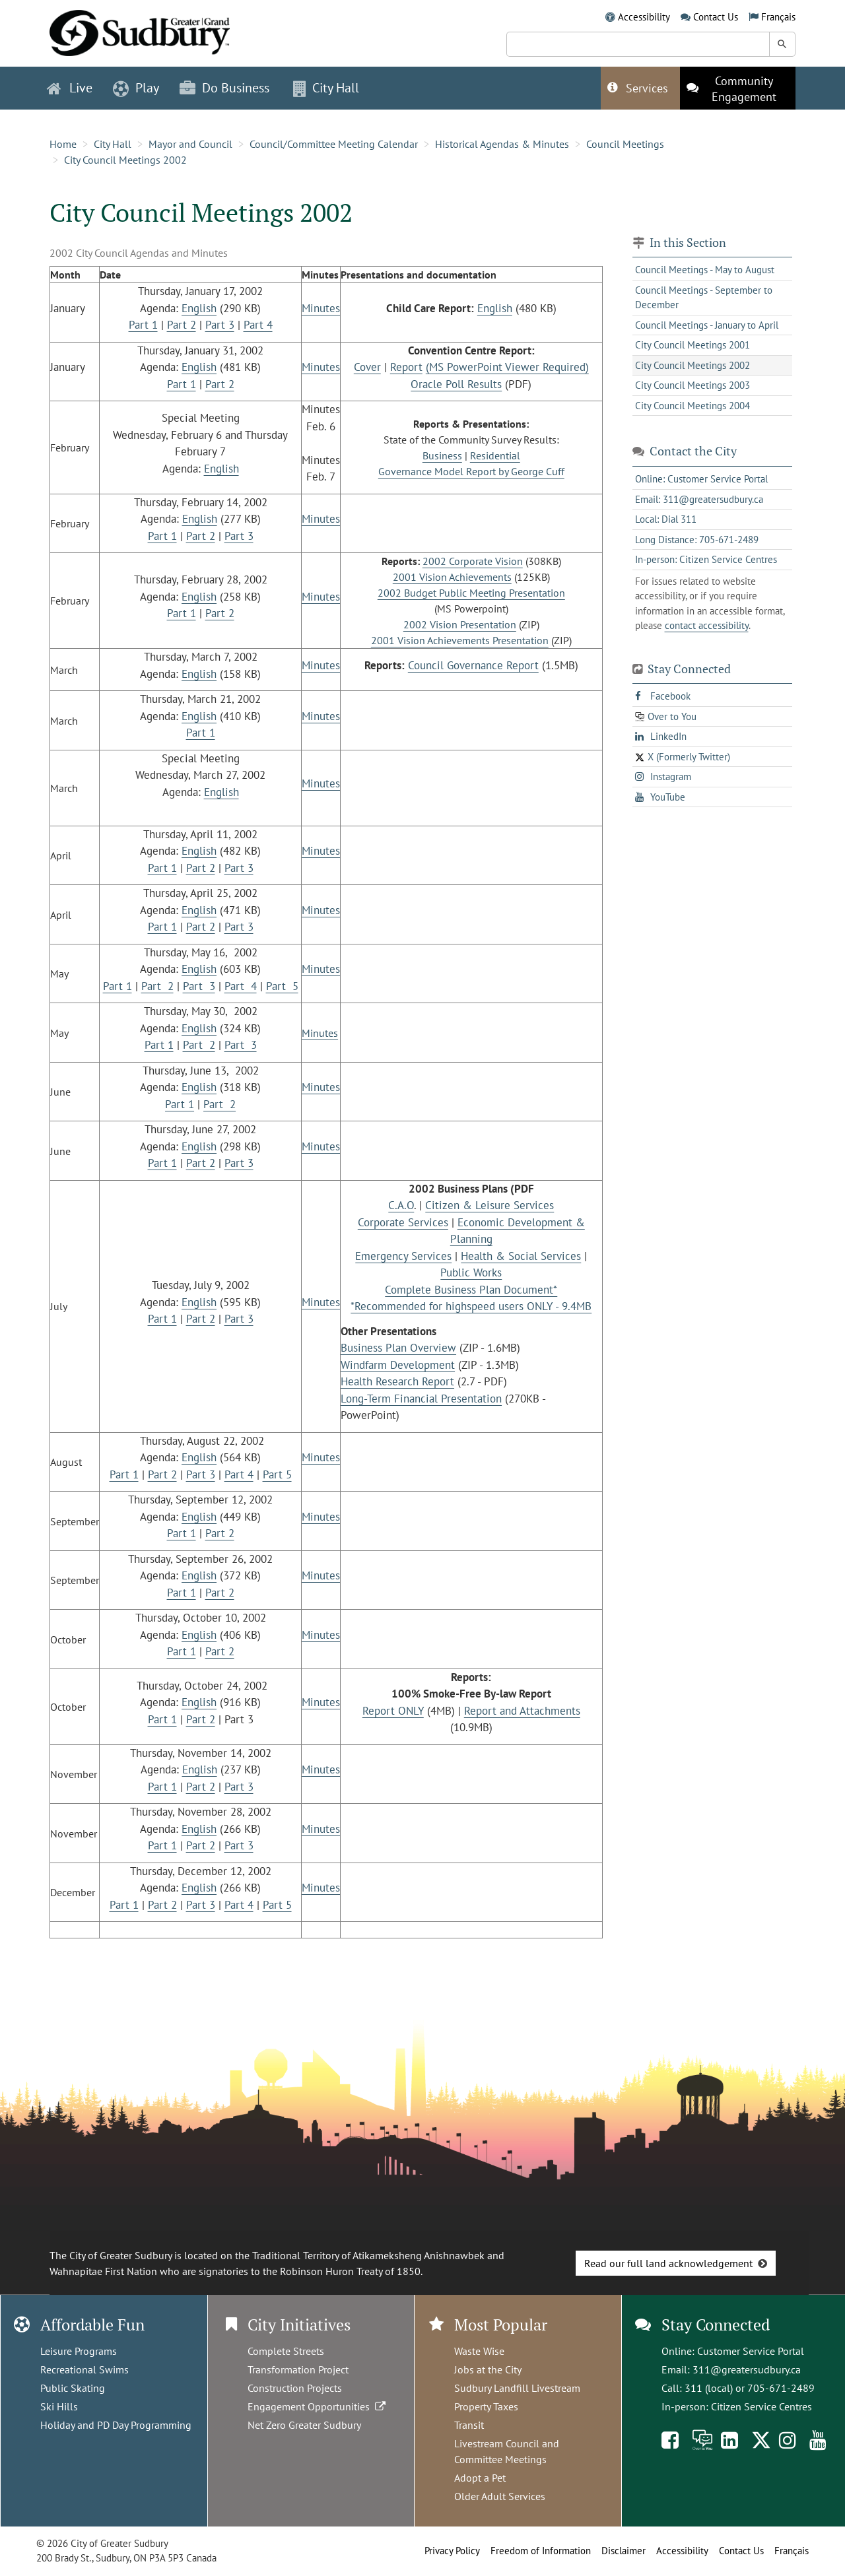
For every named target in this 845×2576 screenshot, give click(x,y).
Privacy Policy (452, 2550)
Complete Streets (286, 2351)
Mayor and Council (190, 143)
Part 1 (143, 324)
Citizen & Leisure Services (489, 1205)
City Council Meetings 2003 (692, 385)
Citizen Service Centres (761, 2406)
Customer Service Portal (750, 2351)
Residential (495, 455)
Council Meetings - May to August (704, 269)
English (199, 308)
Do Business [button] (224, 87)
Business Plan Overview (398, 1347)
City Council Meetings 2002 (125, 159)
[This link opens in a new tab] (737, 88)
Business (442, 455)
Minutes (321, 308)
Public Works (471, 1272)
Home (63, 143)
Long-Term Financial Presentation (421, 1398)
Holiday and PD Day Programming (115, 2424)
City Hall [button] (326, 87)
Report (406, 367)
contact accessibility (707, 625)
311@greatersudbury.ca (747, 2369)
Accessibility (644, 17)
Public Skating (72, 2387)
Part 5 (282, 986)
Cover (367, 367)
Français (778, 17)
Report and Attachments (522, 1710)
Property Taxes (486, 2406)
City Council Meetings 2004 (692, 405)
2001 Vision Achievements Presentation (460, 640)
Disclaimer (623, 2550)
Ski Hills (59, 2406)
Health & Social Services (521, 1256)
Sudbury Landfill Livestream (517, 2387)
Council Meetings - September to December (703, 298)
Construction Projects (295, 2387)
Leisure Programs (78, 2351)
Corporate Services (403, 1222)
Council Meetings (625, 143)
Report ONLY (393, 1710)
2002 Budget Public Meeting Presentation (471, 592)
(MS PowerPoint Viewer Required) (507, 367)
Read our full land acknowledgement (668, 2263)
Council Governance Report (473, 665)
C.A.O (401, 1205)
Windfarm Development (398, 1365)
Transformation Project (298, 2369)
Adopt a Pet (480, 2477)
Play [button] (136, 87)
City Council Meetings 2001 (692, 345)
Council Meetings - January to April (706, 325)
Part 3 (219, 324)
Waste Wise (479, 2351)
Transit (469, 2424)
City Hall (112, 143)
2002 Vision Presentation (459, 624)
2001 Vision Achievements (452, 576)
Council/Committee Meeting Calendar (334, 143)
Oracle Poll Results (456, 384)
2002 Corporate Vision (472, 561)
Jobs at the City (488, 2369)
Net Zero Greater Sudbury (304, 2424)
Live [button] (69, 87)
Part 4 (258, 324)
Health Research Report (397, 1381)
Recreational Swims (84, 2369)
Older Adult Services (499, 2496)
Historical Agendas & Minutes (502, 143)
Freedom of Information (540, 2550)
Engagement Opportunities (318, 2406)
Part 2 (181, 324)
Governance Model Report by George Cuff (471, 471)
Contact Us (715, 17)
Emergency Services (403, 1256)
